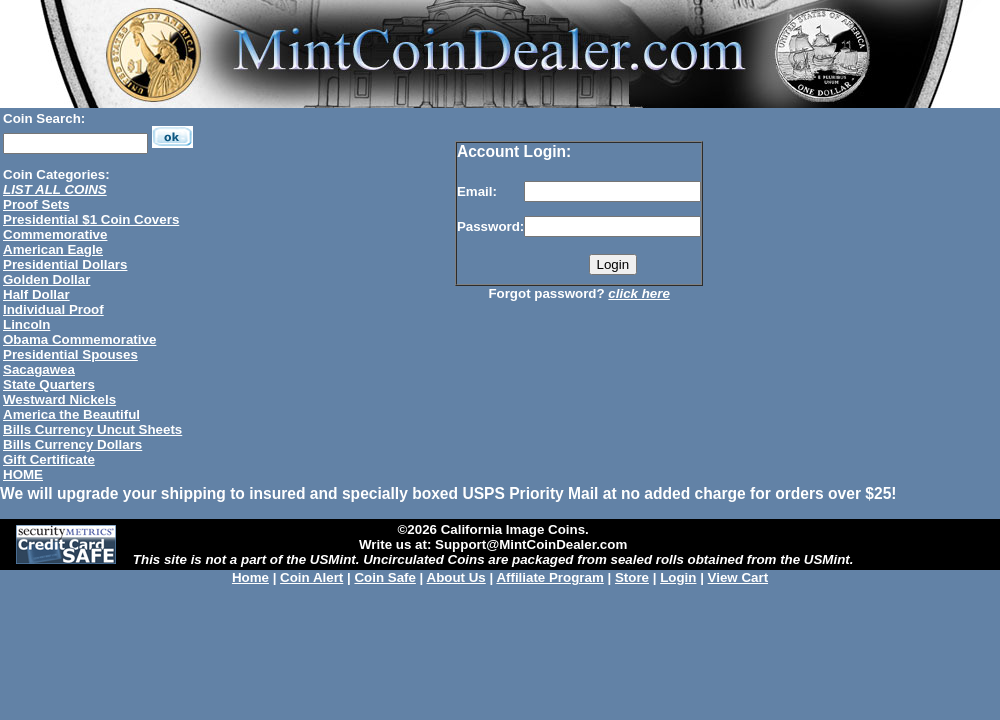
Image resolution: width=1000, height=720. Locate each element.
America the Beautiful (71, 414)
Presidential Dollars (65, 264)
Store (632, 577)
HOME (23, 474)
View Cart (738, 577)
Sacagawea (39, 369)
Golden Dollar (46, 279)
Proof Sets (36, 204)
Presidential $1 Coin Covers (91, 219)
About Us (456, 577)
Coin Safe (384, 577)
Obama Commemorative (79, 339)
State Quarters (49, 384)
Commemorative (55, 234)
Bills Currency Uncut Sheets (92, 429)
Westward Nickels (59, 399)
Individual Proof (53, 309)
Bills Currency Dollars (72, 444)
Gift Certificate (49, 459)
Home (250, 577)
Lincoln (26, 324)
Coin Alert (311, 577)
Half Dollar (36, 294)
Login (678, 577)
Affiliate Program (549, 577)
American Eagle (53, 249)
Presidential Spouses (70, 354)
